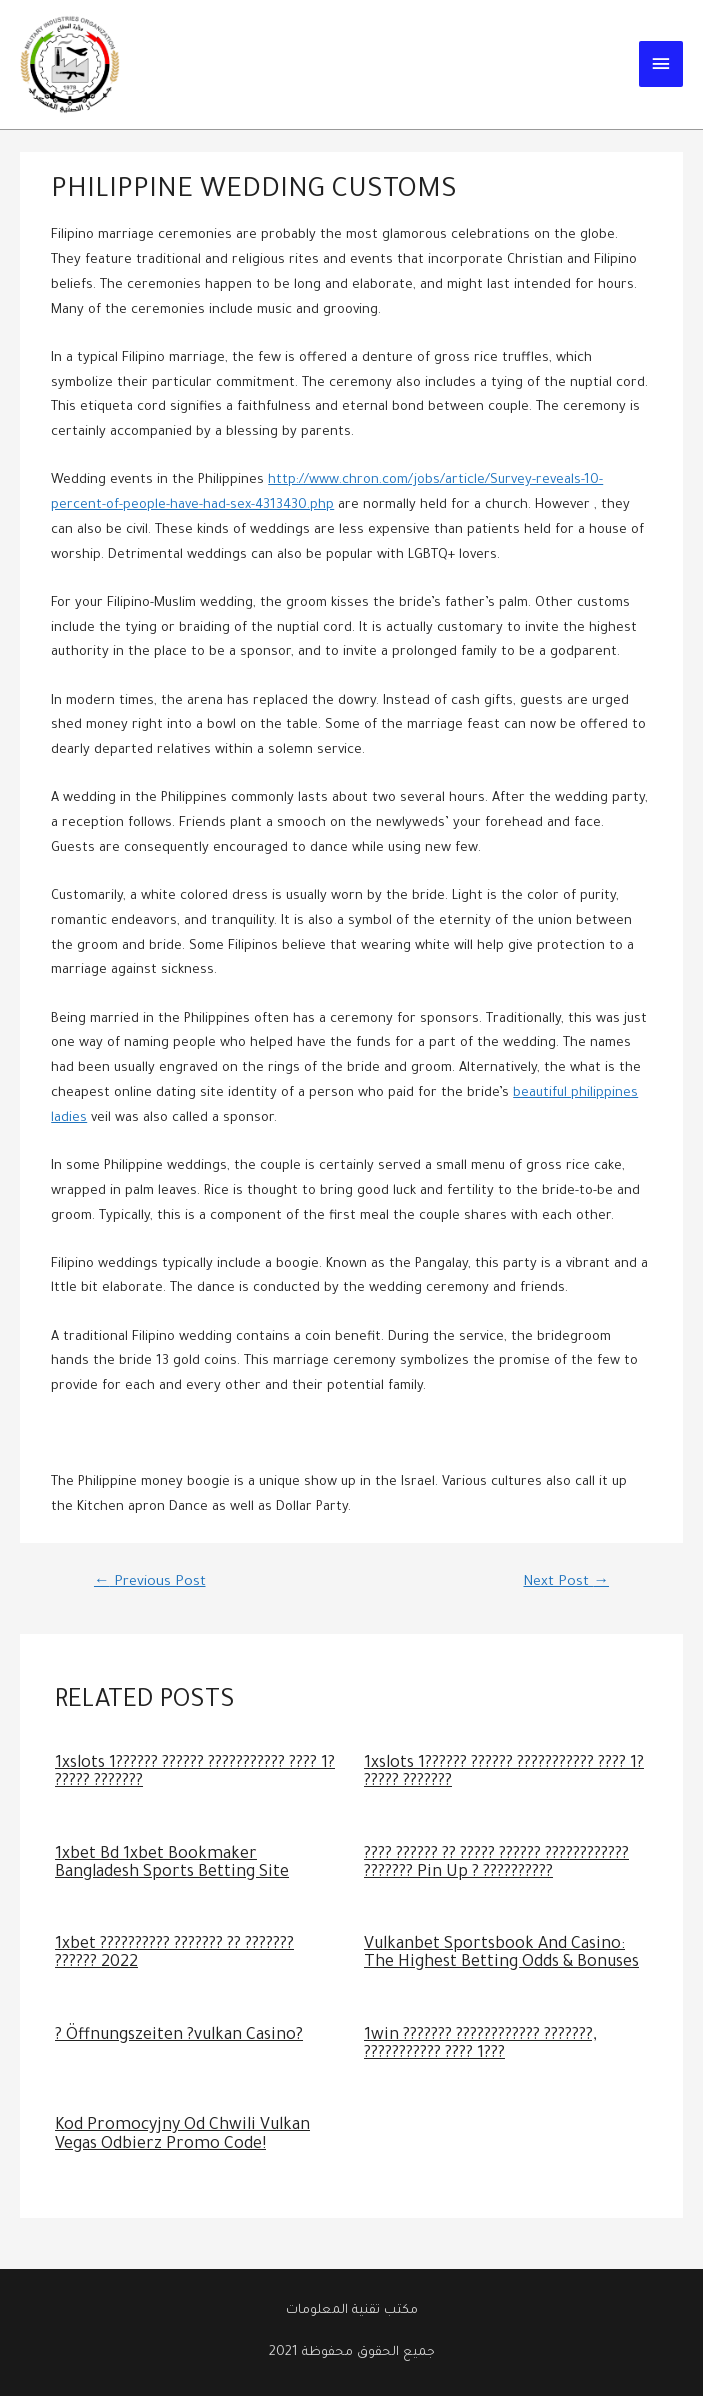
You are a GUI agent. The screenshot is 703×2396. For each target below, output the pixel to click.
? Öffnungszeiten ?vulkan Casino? (179, 2036)
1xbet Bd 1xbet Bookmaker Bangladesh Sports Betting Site (172, 1864)
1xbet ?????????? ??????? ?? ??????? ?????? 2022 (174, 1954)
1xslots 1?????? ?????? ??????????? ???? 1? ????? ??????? (195, 1773)
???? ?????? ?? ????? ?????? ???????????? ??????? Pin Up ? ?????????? (496, 1864)
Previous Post (150, 1583)
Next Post (566, 1583)
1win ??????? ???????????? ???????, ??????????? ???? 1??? (480, 2045)
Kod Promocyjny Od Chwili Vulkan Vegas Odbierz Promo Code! (182, 2135)
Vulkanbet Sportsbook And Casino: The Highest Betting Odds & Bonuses (501, 1954)
